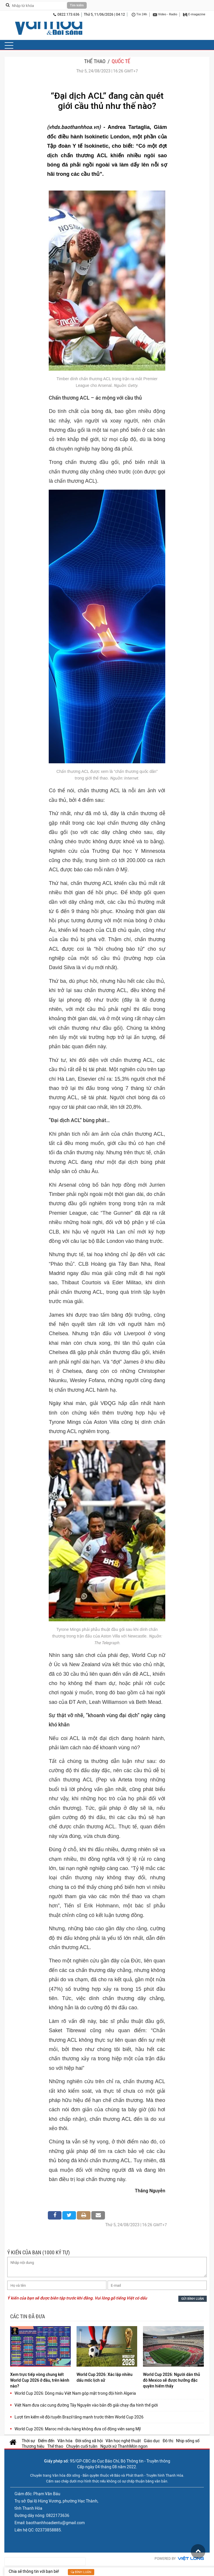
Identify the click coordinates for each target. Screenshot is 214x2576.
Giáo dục (152, 2440)
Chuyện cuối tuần (81, 2446)
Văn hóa (64, 2440)
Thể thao (95, 61)
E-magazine (194, 14)
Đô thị (168, 2440)
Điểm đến (46, 2440)
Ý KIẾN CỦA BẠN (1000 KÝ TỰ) (38, 2252)
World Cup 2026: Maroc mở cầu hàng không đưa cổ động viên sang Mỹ (77, 2429)
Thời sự (28, 2440)
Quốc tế (121, 61)
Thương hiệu (33, 2446)
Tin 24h (139, 14)
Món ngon (138, 2446)
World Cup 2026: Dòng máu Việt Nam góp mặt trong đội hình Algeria (75, 2393)
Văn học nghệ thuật (123, 2440)
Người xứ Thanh (114, 2446)
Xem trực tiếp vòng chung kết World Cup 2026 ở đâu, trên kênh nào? (39, 2380)
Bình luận (81, 2572)
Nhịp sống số (188, 2440)
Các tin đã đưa (27, 2316)
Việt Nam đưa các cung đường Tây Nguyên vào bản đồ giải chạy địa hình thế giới (86, 2405)
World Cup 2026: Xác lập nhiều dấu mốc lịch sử (105, 2377)
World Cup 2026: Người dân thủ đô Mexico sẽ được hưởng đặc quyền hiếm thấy (171, 2380)
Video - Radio (165, 14)
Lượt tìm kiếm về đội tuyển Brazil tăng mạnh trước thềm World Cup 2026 (79, 2417)
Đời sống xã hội (89, 2440)
